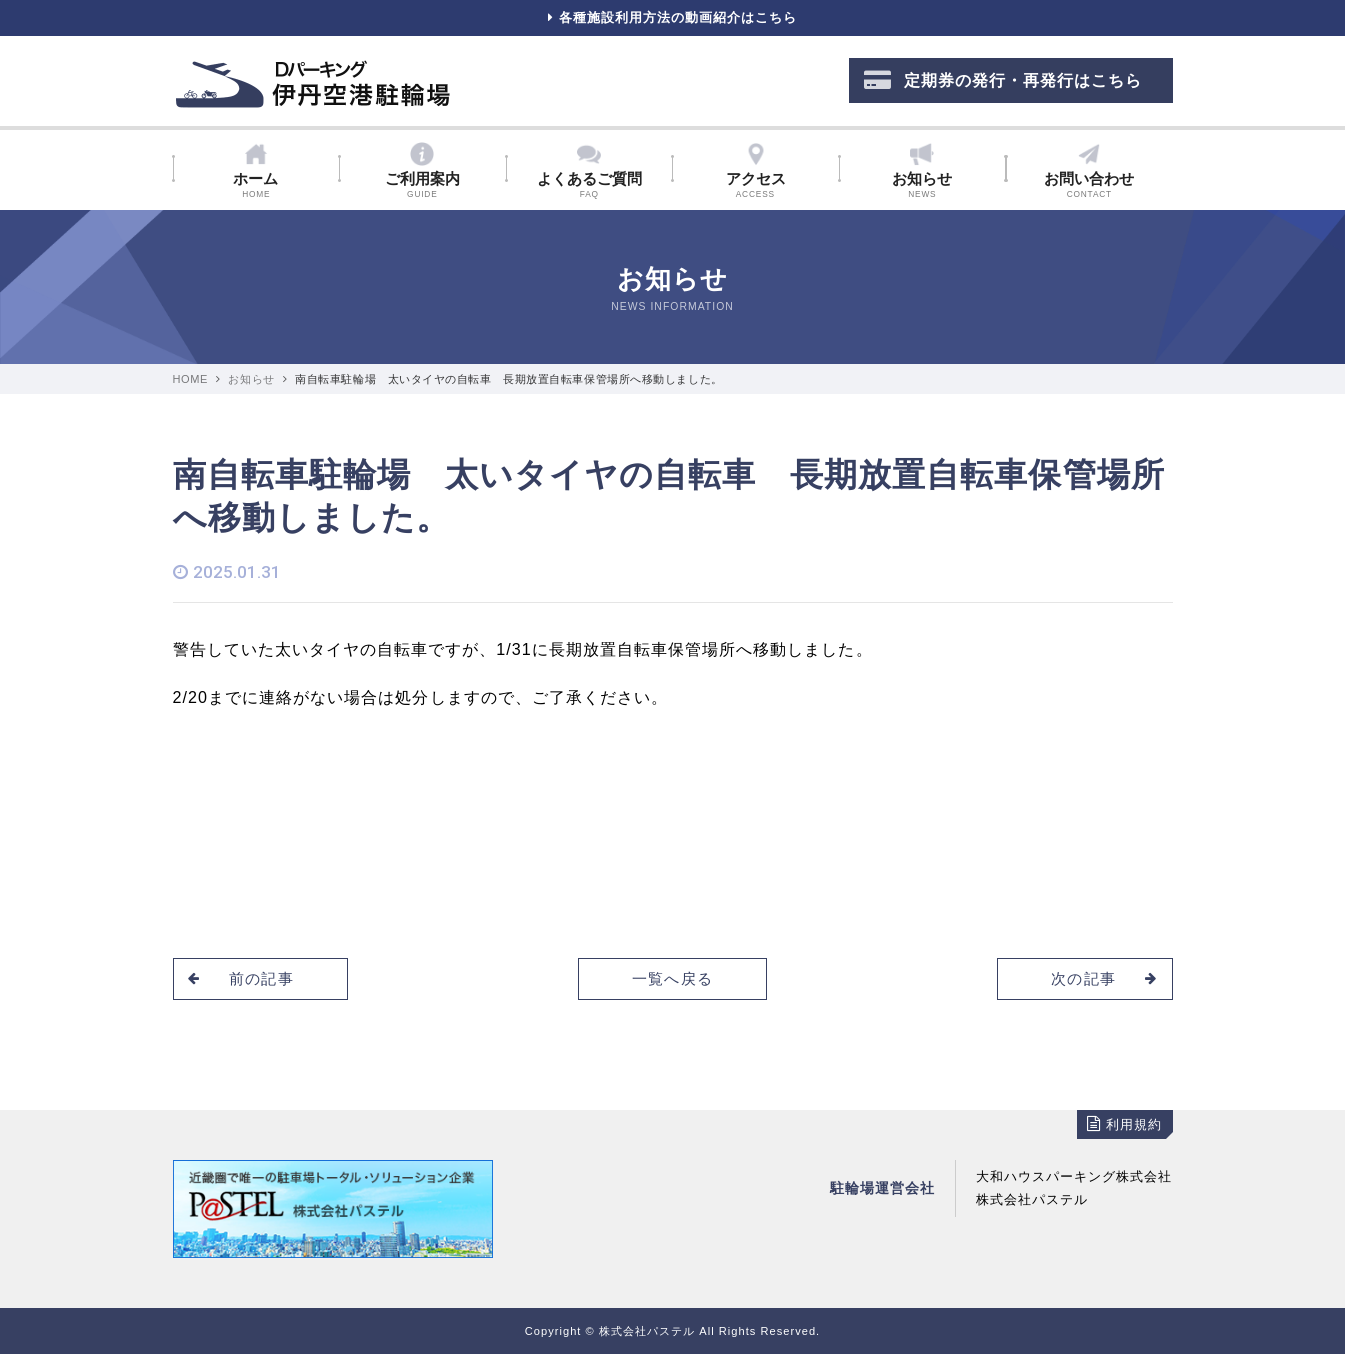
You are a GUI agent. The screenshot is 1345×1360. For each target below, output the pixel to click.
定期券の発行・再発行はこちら (1003, 85)
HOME (190, 385)
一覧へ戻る (672, 983)
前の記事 (245, 983)
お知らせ (251, 385)
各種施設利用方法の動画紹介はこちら (672, 20)
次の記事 (1100, 983)
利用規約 (1124, 1130)
